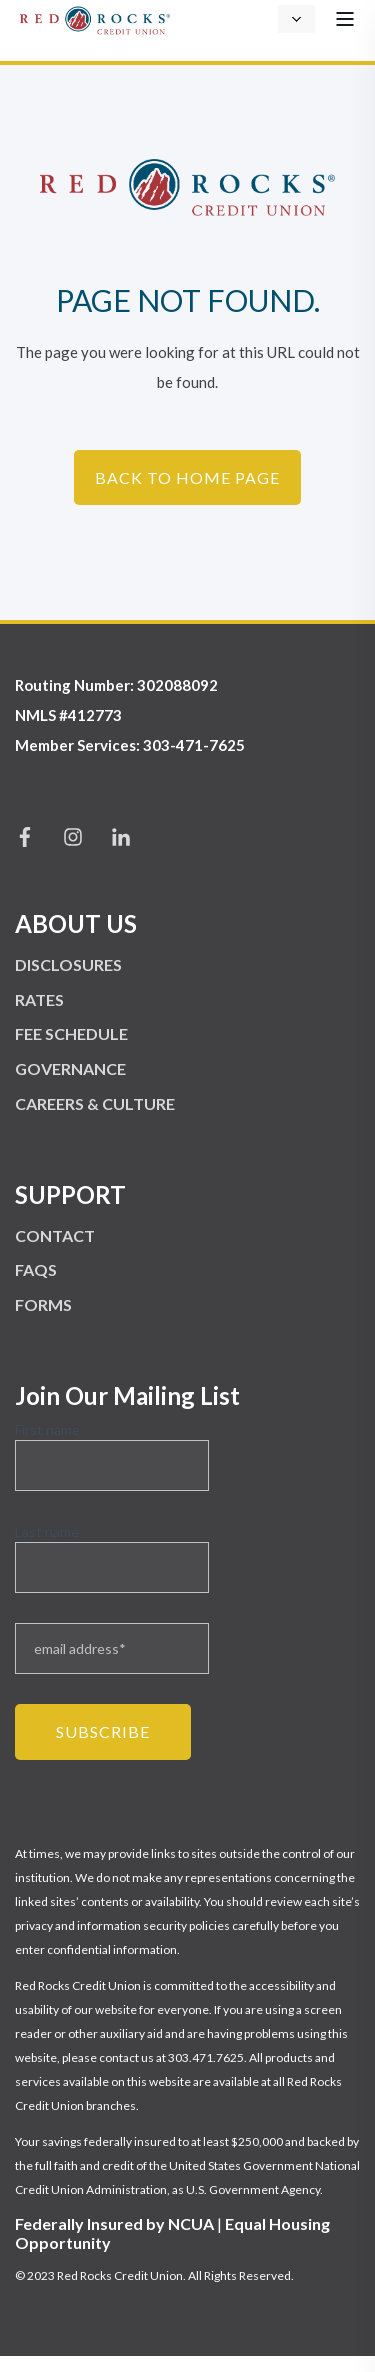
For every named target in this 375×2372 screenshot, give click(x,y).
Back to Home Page (187, 477)
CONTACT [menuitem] (55, 1235)
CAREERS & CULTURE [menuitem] (95, 1103)
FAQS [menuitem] (36, 1269)
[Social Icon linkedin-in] (114, 837)
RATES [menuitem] (39, 999)
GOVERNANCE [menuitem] (70, 1068)
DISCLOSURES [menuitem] (68, 964)
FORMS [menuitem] (43, 1304)
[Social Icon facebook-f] (32, 837)
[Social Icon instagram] (73, 837)
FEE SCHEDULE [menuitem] (71, 1033)
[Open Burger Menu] (345, 19)
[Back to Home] (95, 17)
